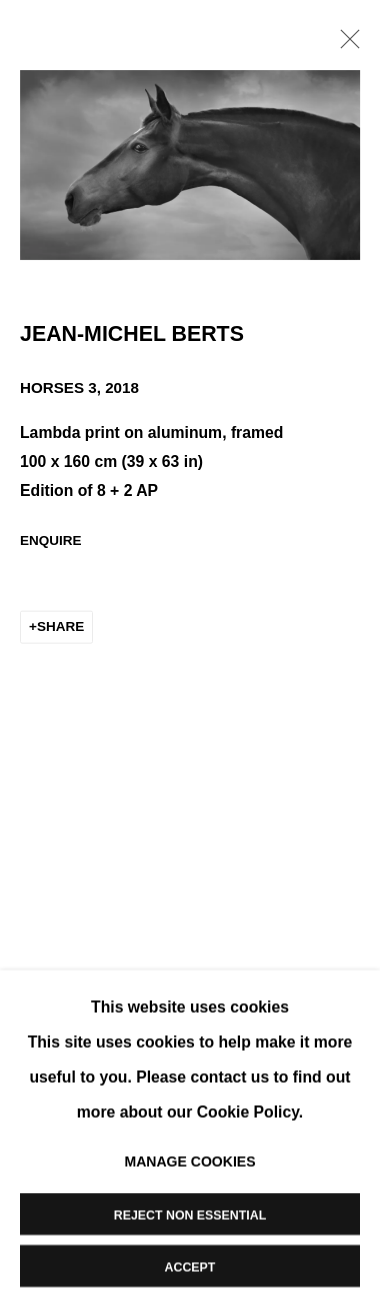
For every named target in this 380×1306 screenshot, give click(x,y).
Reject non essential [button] (190, 1214)
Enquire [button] (51, 541)
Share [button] (60, 628)
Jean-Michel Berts (132, 336)
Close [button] (345, 45)
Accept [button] (190, 1266)
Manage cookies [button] (189, 1160)
